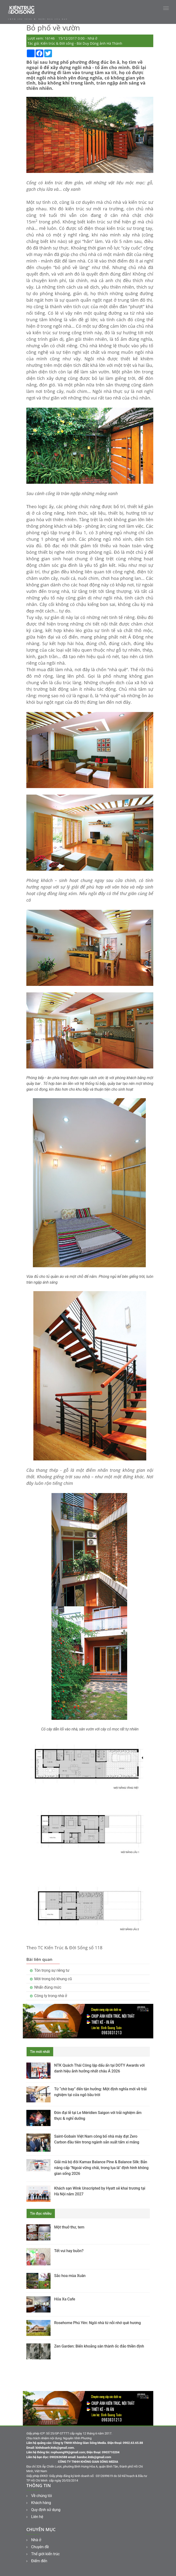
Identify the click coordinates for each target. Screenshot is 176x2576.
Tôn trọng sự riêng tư (51, 1970)
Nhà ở (33, 2540)
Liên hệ (34, 2516)
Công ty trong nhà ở (50, 1995)
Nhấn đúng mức (47, 1987)
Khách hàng (38, 2502)
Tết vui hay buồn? (68, 2251)
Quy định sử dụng (43, 2509)
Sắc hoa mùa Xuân (70, 2275)
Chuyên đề (37, 2547)
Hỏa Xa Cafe (64, 2299)
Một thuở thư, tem (69, 2227)
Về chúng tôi (39, 2495)
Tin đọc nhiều (40, 2213)
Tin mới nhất (40, 2051)
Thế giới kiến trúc (43, 2554)
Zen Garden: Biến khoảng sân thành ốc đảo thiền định (99, 2346)
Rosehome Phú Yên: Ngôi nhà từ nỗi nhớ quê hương (97, 2322)
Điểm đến (36, 2561)
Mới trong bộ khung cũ (53, 1979)
